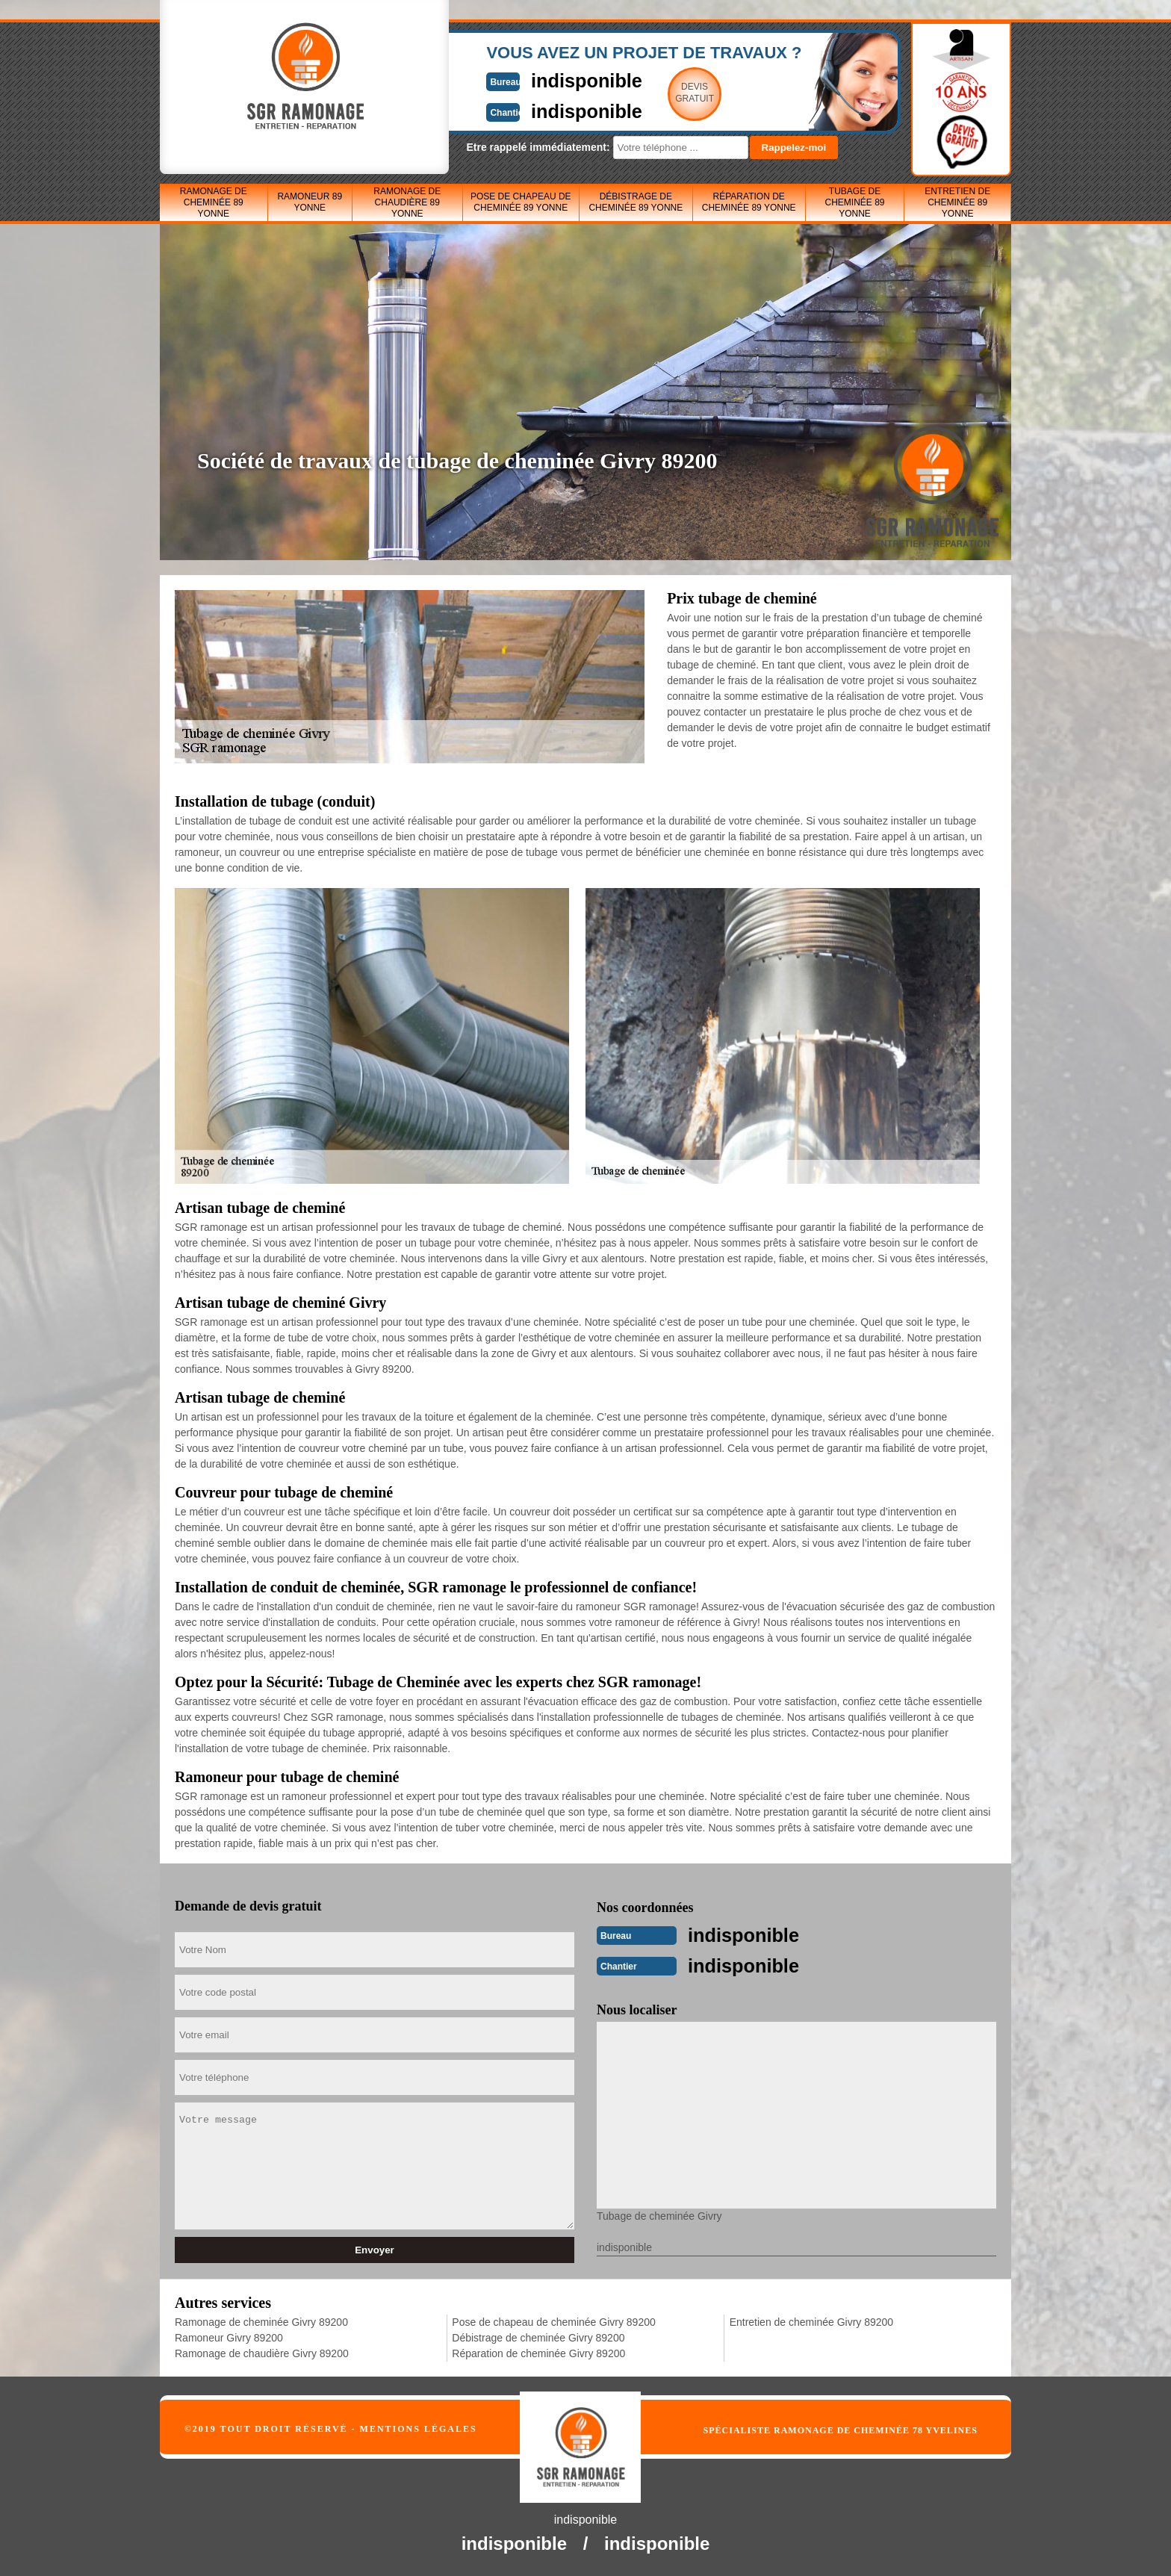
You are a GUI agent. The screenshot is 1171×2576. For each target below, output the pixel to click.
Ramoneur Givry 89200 (229, 2336)
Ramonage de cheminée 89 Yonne (213, 202)
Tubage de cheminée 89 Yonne (854, 202)
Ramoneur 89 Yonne (309, 202)
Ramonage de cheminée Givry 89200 (261, 2321)
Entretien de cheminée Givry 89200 (811, 2321)
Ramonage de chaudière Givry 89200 (262, 2352)
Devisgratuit (655, 92)
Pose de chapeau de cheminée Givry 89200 (553, 2321)
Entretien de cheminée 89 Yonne (957, 202)
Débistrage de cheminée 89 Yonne (635, 202)
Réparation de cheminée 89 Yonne (749, 202)
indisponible (541, 79)
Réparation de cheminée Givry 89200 (538, 2352)
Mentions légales (418, 2427)
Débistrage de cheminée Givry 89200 (538, 2336)
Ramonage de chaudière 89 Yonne (407, 202)
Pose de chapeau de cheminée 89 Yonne (520, 202)
